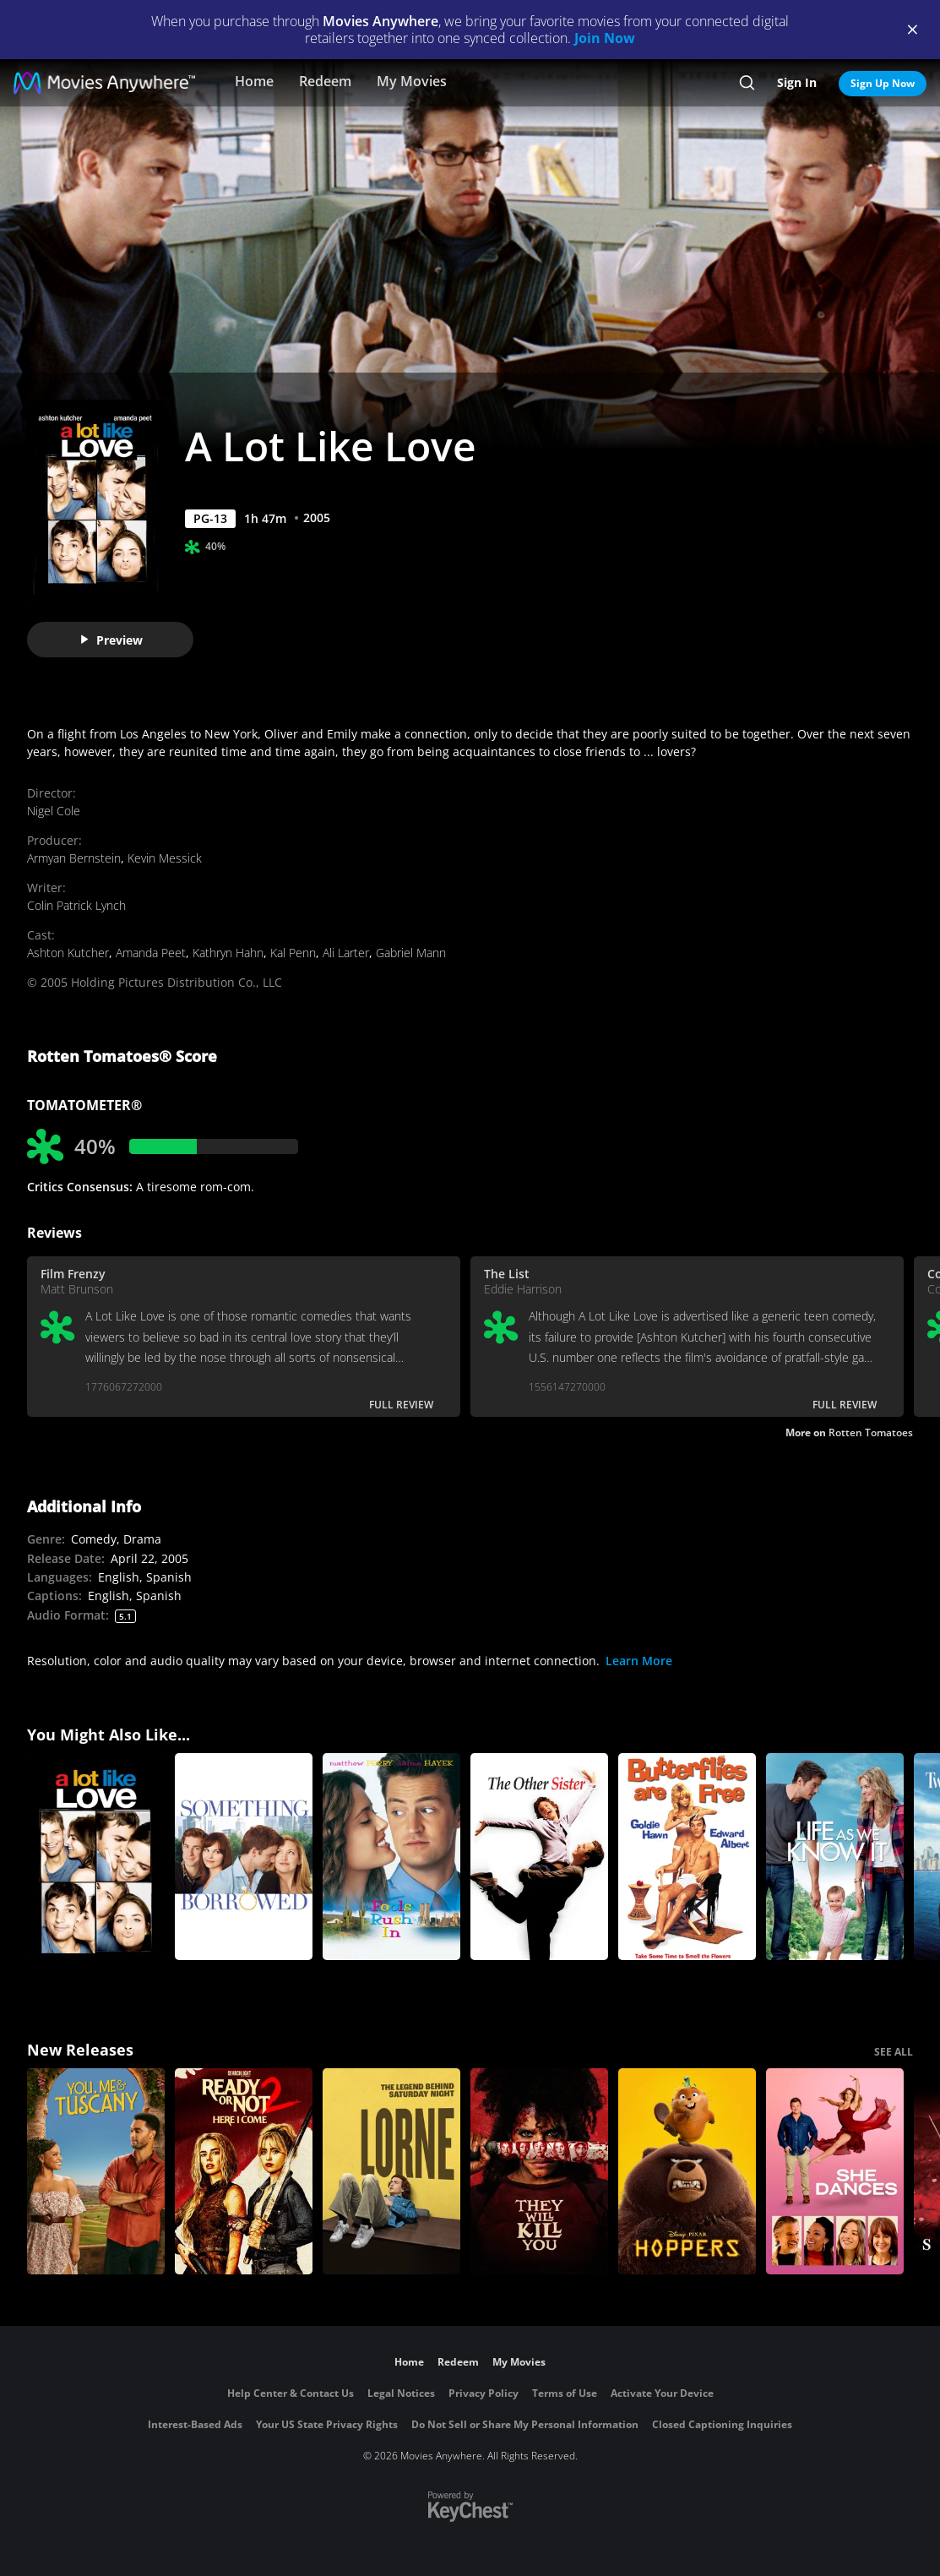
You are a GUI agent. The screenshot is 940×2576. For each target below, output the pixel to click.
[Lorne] (391, 2171)
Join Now (604, 38)
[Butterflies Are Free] (687, 1856)
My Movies (412, 81)
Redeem (325, 81)
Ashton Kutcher (68, 953)
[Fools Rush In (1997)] (391, 1856)
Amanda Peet (151, 953)
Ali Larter (346, 953)
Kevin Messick (165, 858)
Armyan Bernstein (74, 858)
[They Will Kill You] (539, 2171)
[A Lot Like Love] (96, 1856)
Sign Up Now (882, 83)
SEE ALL (893, 2052)
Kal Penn (293, 953)
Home (254, 81)
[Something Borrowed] (243, 1856)
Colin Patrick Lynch (76, 905)
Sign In (797, 82)
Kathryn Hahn (228, 953)
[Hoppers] (687, 2171)
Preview (111, 640)
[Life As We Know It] (835, 1856)
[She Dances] (835, 2171)
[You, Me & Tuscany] (96, 2171)
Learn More (639, 1661)
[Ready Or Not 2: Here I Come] (243, 2171)
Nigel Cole (53, 811)
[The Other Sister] (539, 1856)
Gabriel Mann (411, 953)
